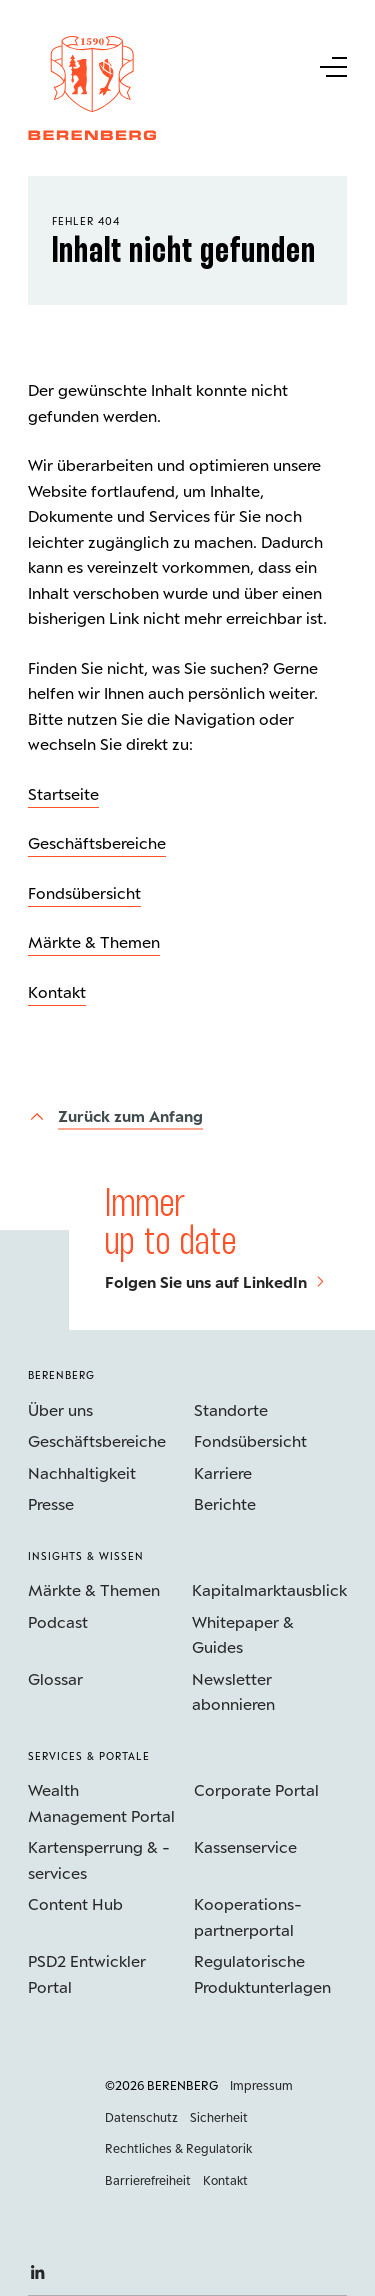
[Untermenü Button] (332, 65)
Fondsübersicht (84, 892)
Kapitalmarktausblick (269, 1589)
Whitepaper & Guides (243, 1634)
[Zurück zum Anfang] (115, 1116)
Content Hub (75, 1903)
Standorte (231, 1409)
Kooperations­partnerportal (248, 1916)
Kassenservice (245, 1846)
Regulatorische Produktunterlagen (262, 1973)
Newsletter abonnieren (233, 1691)
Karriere (223, 1472)
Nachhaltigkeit (82, 1472)
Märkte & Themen (94, 941)
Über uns (60, 1409)
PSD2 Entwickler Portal (87, 1973)
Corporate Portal (256, 1789)
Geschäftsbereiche (97, 842)
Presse (51, 1503)
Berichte (225, 1503)
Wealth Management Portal (101, 1802)
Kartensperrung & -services (99, 1859)
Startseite (63, 793)
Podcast (58, 1621)
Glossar (55, 1678)
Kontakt (57, 991)
